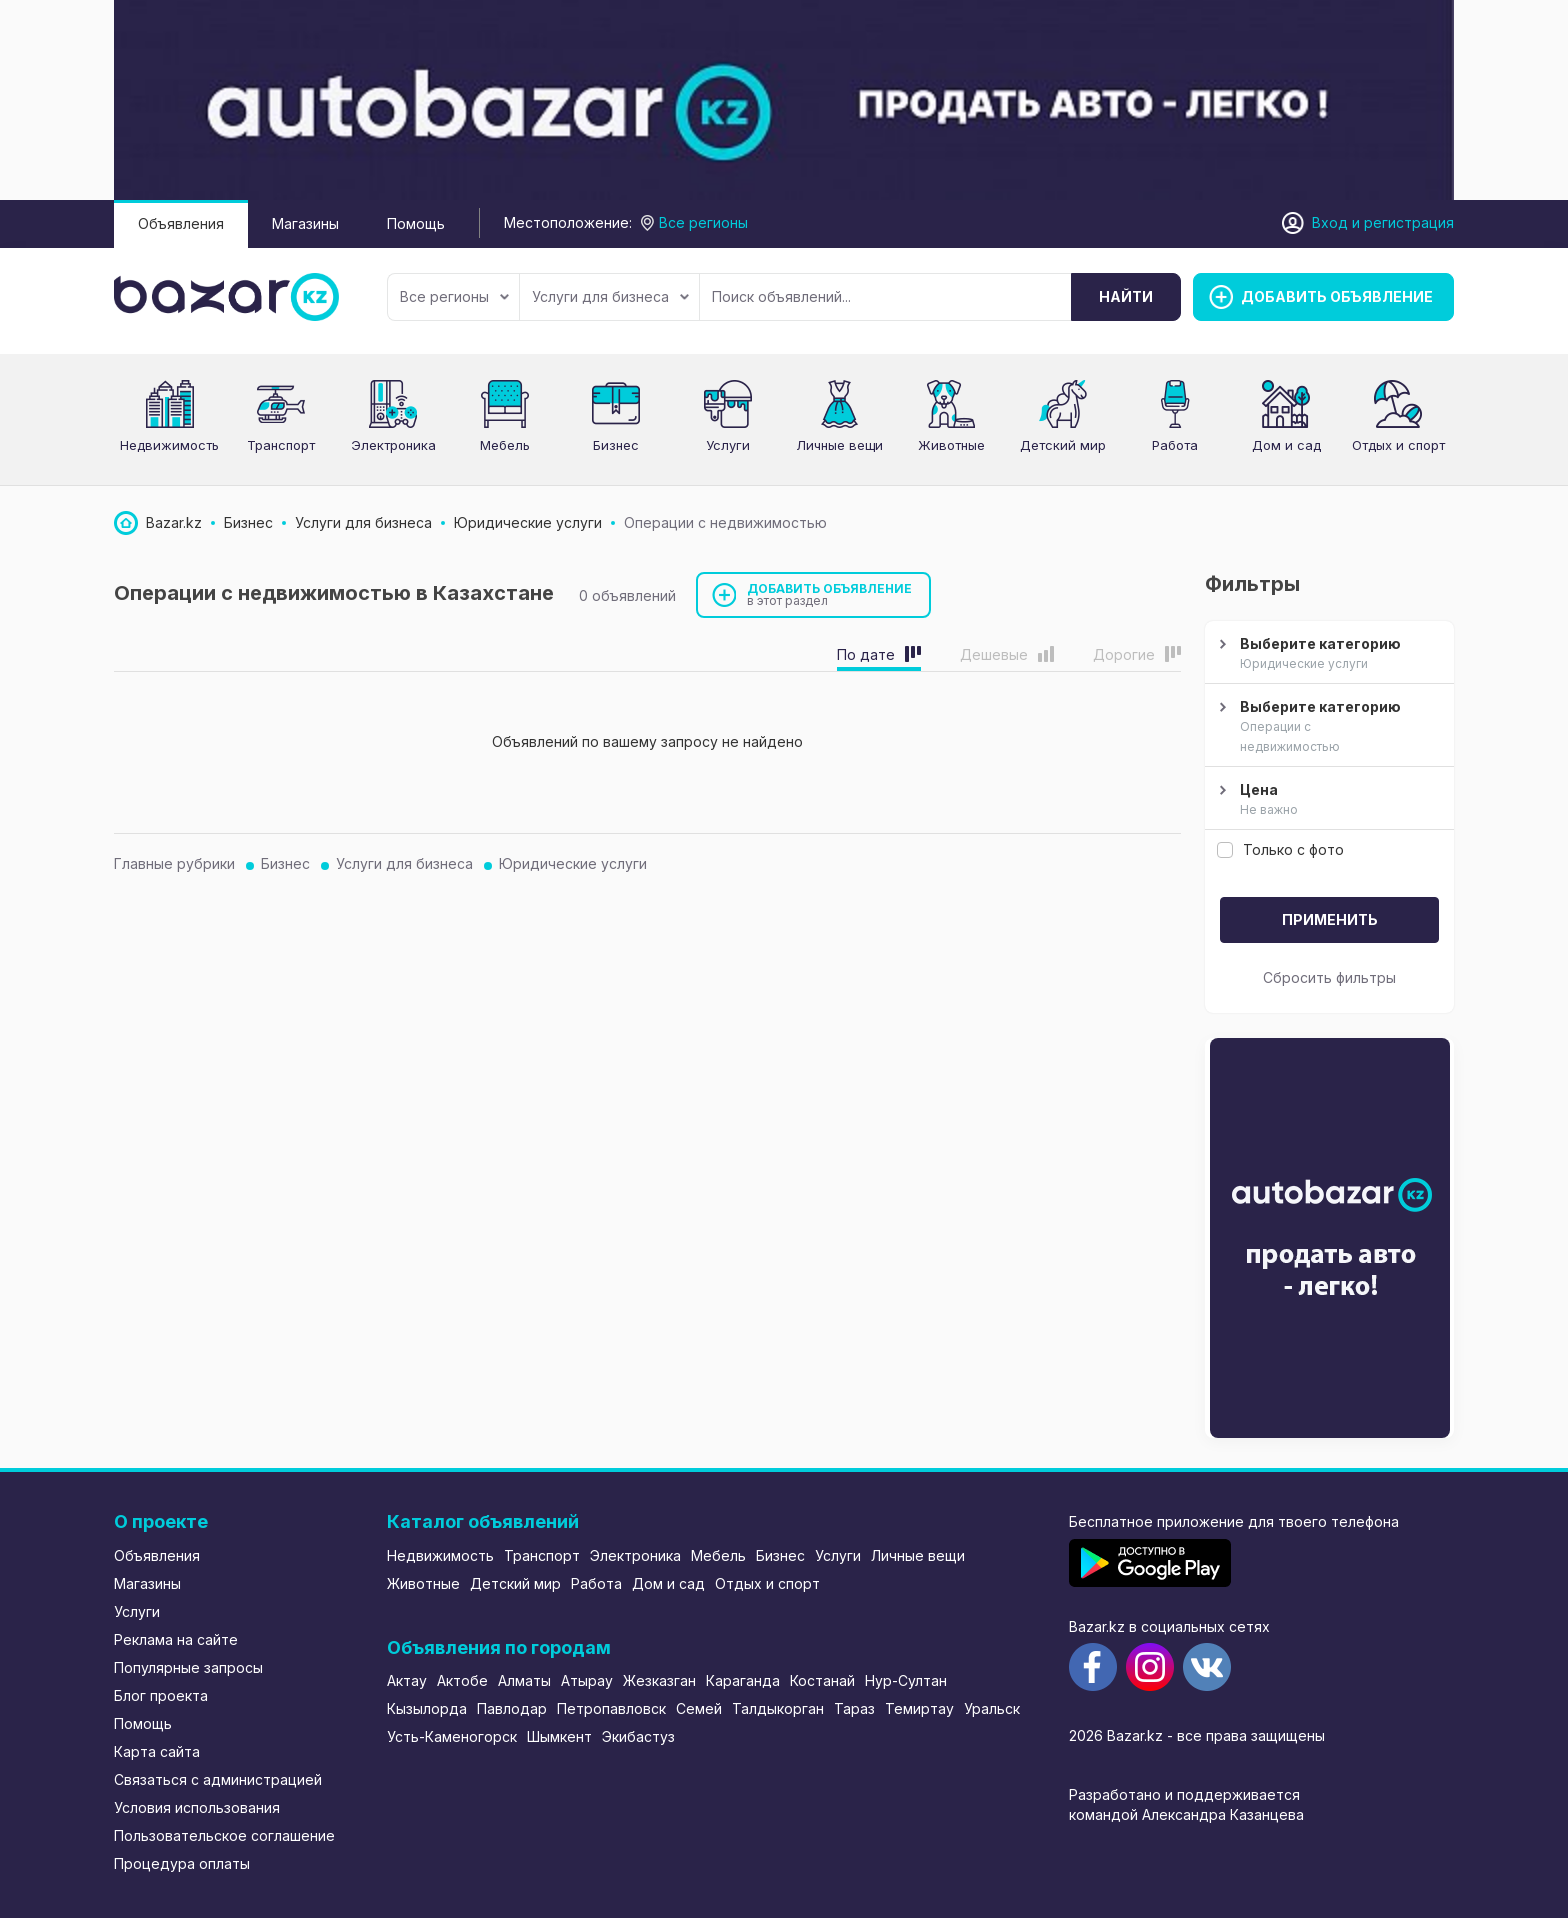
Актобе (462, 1680)
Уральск (992, 1708)
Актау (407, 1680)
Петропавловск (611, 1708)
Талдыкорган (778, 1708)
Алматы (524, 1680)
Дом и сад (1286, 445)
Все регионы (454, 296)
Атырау (587, 1680)
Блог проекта (161, 1695)
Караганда (743, 1680)
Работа (1175, 445)
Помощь (416, 223)
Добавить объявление (830, 594)
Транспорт (281, 445)
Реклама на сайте (176, 1639)
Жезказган (659, 1680)
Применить (1330, 919)
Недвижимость (169, 445)
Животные (951, 445)
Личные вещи (839, 445)
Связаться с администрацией (218, 1779)
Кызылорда (427, 1708)
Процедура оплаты (182, 1863)
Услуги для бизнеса (610, 296)
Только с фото (1280, 849)
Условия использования (197, 1807)
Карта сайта (157, 1751)
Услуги (728, 445)
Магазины (305, 223)
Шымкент (559, 1736)
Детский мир (1063, 445)
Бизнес (616, 445)
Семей (699, 1708)
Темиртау (919, 1708)
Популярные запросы (188, 1667)
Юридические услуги (573, 863)
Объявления (181, 223)
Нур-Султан (906, 1680)
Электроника (393, 445)
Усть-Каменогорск (452, 1736)
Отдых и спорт (1398, 445)
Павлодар (512, 1708)
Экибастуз (638, 1736)
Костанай (822, 1680)
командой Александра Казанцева (1186, 1814)
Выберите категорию (1327, 654)
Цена (1327, 800)
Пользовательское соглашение (224, 1835)
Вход (1330, 222)
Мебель (505, 445)
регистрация (1409, 222)
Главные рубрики (174, 863)
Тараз (854, 1708)
